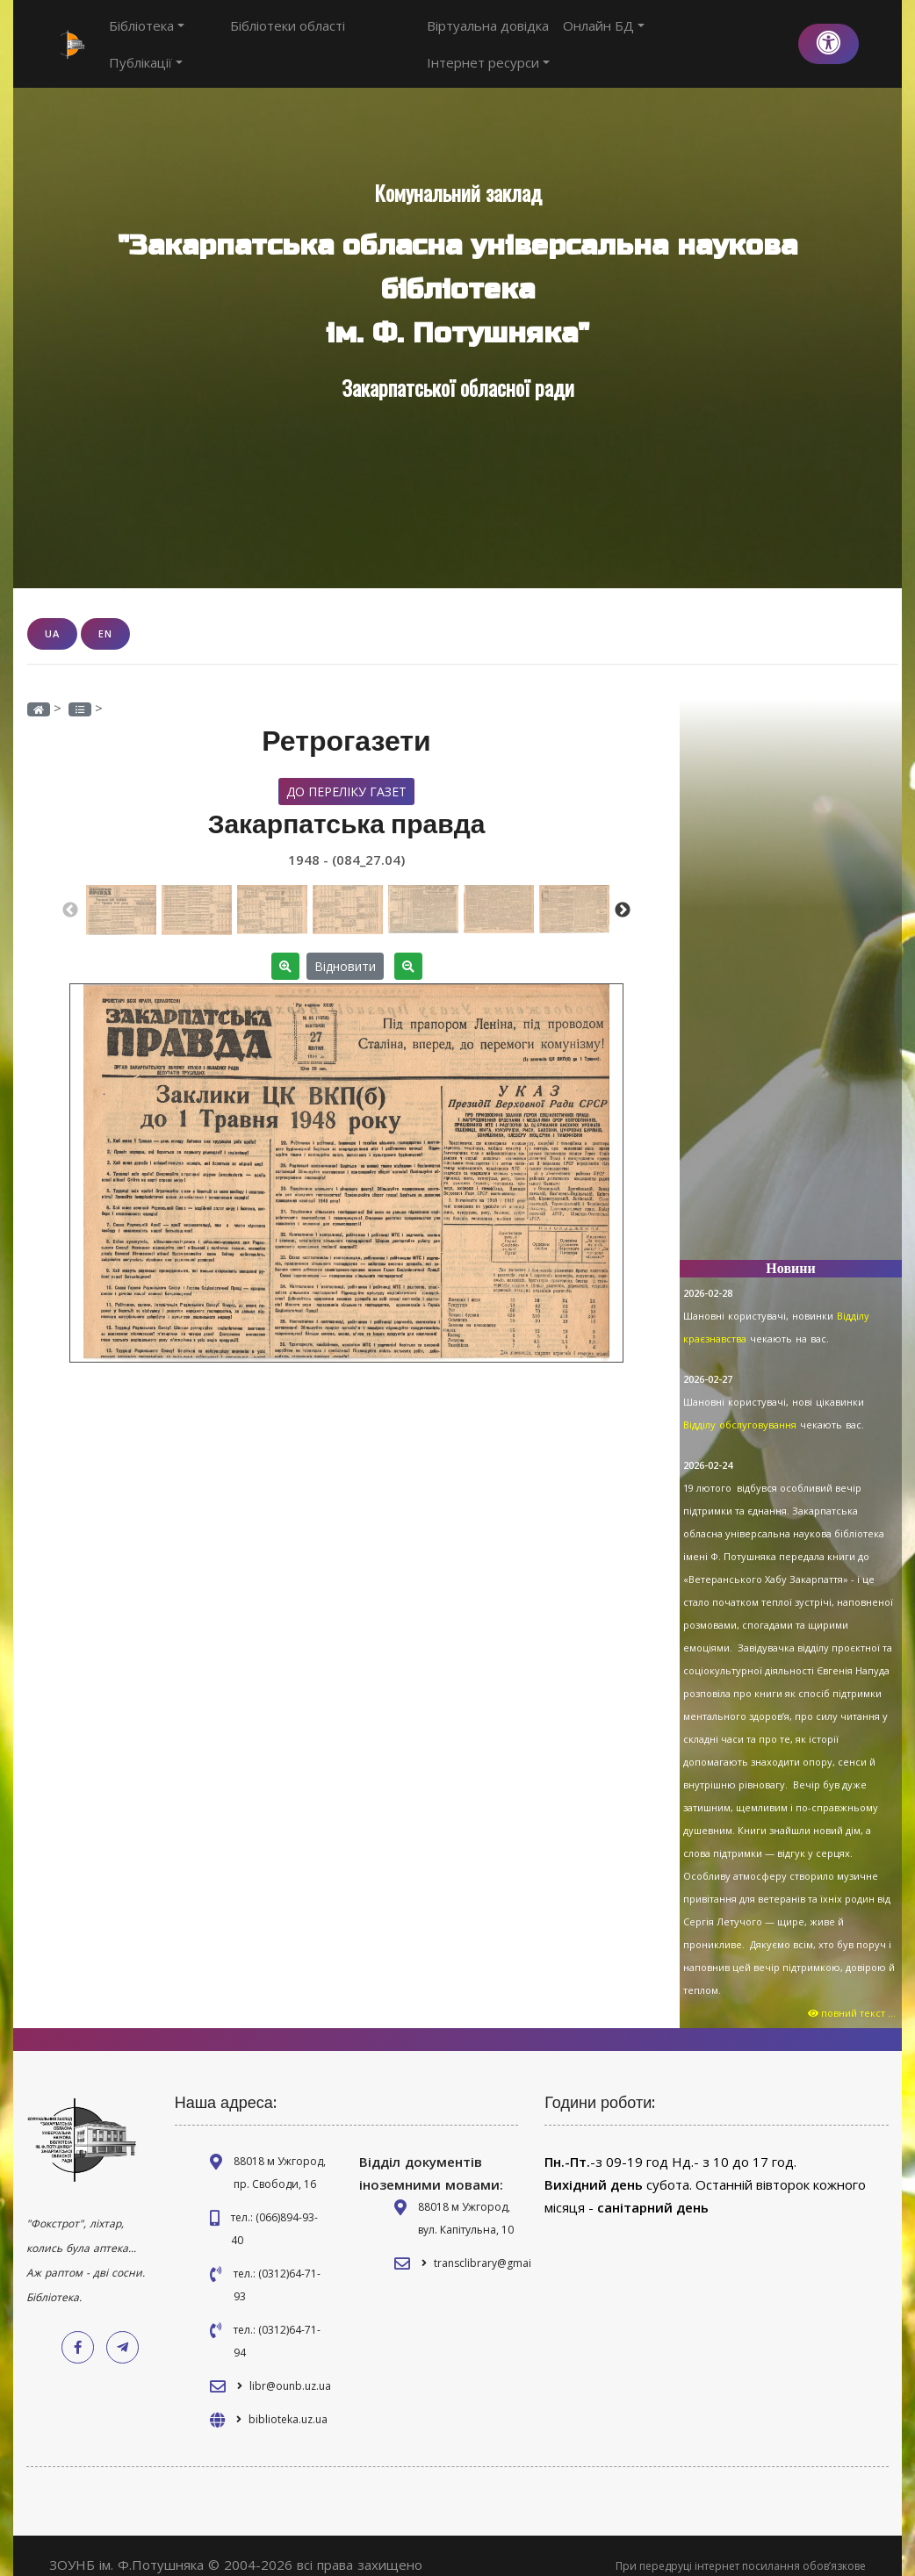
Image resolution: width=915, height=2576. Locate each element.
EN (105, 614)
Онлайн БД (606, 34)
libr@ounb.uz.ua (290, 2366)
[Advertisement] (791, 963)
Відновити (345, 946)
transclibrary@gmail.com (496, 2243)
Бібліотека (146, 34)
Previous (70, 890)
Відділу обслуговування (739, 1405)
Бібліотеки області (255, 34)
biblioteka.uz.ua (288, 2400)
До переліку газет (346, 771)
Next (622, 890)
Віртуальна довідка (490, 34)
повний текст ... (853, 1993)
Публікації (364, 34)
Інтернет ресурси (722, 34)
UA (52, 614)
